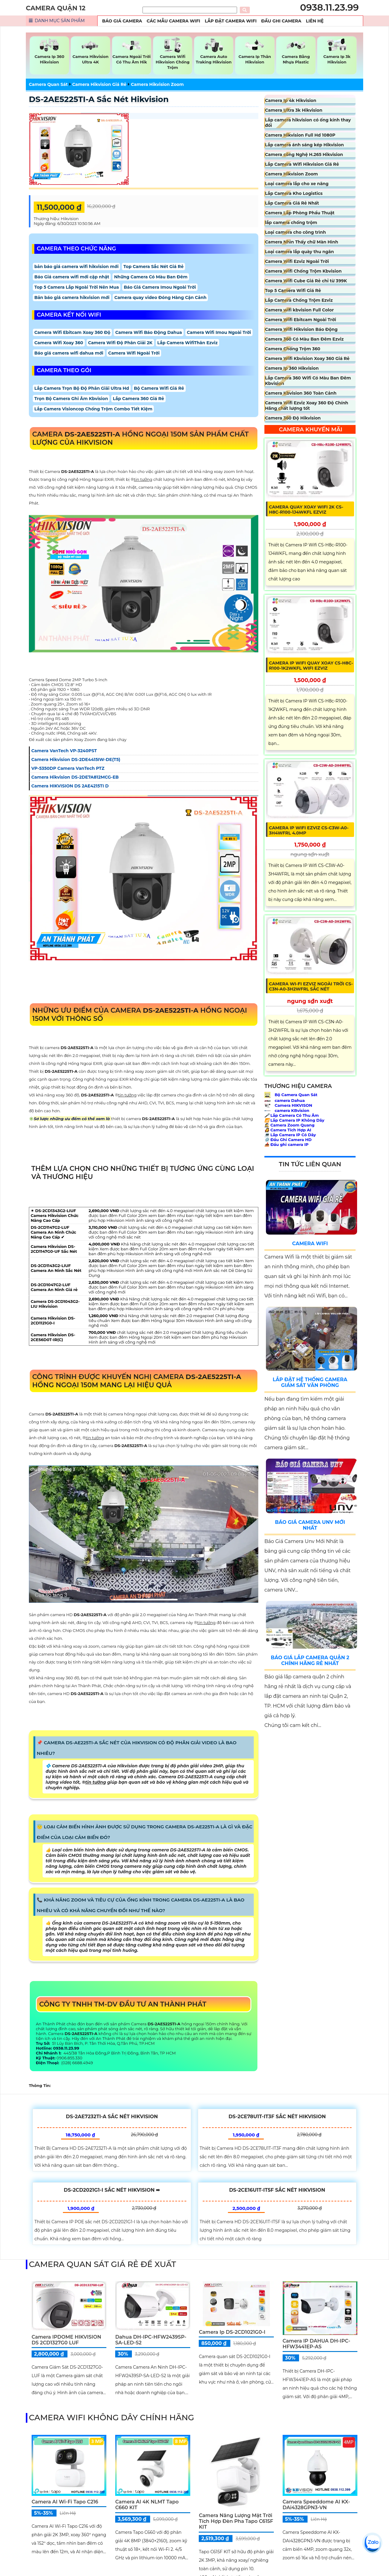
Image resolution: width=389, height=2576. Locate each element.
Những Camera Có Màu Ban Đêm (150, 277)
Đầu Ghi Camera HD (288, 1139)
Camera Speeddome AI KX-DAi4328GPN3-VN (316, 2504)
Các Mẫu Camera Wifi (173, 21)
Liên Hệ (314, 21)
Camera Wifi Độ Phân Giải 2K (120, 342)
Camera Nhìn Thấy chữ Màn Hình (301, 242)
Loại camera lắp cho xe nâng (297, 183)
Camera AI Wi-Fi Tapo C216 (65, 2502)
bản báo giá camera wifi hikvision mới (76, 266)
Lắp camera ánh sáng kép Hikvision (304, 145)
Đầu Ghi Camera (281, 21)
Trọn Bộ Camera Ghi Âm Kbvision (71, 398)
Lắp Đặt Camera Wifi (231, 21)
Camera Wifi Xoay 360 (58, 342)
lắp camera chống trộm (291, 222)
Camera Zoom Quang (289, 1125)
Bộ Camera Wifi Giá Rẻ (159, 388)
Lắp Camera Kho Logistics (293, 193)
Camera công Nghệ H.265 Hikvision (304, 154)
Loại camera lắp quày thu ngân (299, 251)
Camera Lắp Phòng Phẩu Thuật (300, 213)
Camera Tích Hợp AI (287, 1129)
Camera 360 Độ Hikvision (293, 418)
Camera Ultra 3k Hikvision (293, 110)
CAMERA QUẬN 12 (55, 8)
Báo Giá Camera (122, 21)
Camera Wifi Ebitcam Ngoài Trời (300, 319)
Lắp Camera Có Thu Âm (291, 1115)
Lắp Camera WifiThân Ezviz (187, 342)
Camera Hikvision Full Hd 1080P (300, 135)
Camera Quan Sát (48, 84)
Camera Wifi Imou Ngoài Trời (219, 332)
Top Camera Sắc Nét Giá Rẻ (153, 266)
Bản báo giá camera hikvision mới (71, 297)
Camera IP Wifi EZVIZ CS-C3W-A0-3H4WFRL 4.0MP (309, 830)
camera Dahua (284, 1100)
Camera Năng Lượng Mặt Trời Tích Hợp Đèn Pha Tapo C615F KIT (236, 2521)
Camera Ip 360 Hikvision (292, 368)
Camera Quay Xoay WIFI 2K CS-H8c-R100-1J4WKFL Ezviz (306, 509)
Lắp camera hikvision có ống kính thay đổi (308, 122)
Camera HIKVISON (288, 1105)
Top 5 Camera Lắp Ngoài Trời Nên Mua (76, 287)
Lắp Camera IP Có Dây (290, 1134)
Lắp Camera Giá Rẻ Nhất (292, 203)
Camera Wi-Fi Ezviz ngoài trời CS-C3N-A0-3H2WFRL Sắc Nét (311, 986)
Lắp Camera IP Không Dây (294, 1120)
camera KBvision (286, 1110)
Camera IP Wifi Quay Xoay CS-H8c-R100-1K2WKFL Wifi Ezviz (311, 665)
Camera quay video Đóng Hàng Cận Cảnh (160, 297)
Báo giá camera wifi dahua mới (68, 353)
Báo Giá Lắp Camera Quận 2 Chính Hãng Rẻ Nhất (310, 1660)
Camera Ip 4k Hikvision (290, 100)
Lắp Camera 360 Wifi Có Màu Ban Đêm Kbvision (308, 380)
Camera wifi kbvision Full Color (299, 310)
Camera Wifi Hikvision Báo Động (301, 329)
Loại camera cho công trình (295, 232)
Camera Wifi (310, 1243)
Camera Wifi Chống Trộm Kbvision (303, 271)
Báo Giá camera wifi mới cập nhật (71, 277)
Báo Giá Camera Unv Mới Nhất (310, 1525)
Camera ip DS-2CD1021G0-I (232, 2332)
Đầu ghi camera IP (286, 1144)
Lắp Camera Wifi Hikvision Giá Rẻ (302, 164)
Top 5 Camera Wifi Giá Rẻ (293, 290)
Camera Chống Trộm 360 (292, 349)
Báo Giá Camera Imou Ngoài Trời (160, 287)
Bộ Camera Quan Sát (290, 1094)
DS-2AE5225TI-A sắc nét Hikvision (99, 99)
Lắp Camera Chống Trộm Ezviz (299, 300)
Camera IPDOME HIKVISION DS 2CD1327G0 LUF (66, 2340)
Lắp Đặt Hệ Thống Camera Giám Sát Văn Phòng (310, 1382)
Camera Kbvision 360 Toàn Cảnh (300, 393)
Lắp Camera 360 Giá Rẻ (138, 398)
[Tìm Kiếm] (190, 10)
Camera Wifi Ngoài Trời (134, 353)
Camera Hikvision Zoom (157, 84)
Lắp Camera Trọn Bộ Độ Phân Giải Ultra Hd (81, 388)
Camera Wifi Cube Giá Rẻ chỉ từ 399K (306, 281)
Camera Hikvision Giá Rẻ (99, 84)
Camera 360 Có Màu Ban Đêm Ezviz (304, 339)
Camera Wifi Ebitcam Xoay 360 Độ (72, 332)
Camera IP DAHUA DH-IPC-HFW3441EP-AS (316, 2344)
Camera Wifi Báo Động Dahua (148, 332)
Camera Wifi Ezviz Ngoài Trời (297, 261)
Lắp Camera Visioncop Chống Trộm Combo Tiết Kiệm (93, 409)
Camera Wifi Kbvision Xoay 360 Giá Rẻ (307, 358)
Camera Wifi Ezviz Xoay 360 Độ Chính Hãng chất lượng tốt (306, 405)
